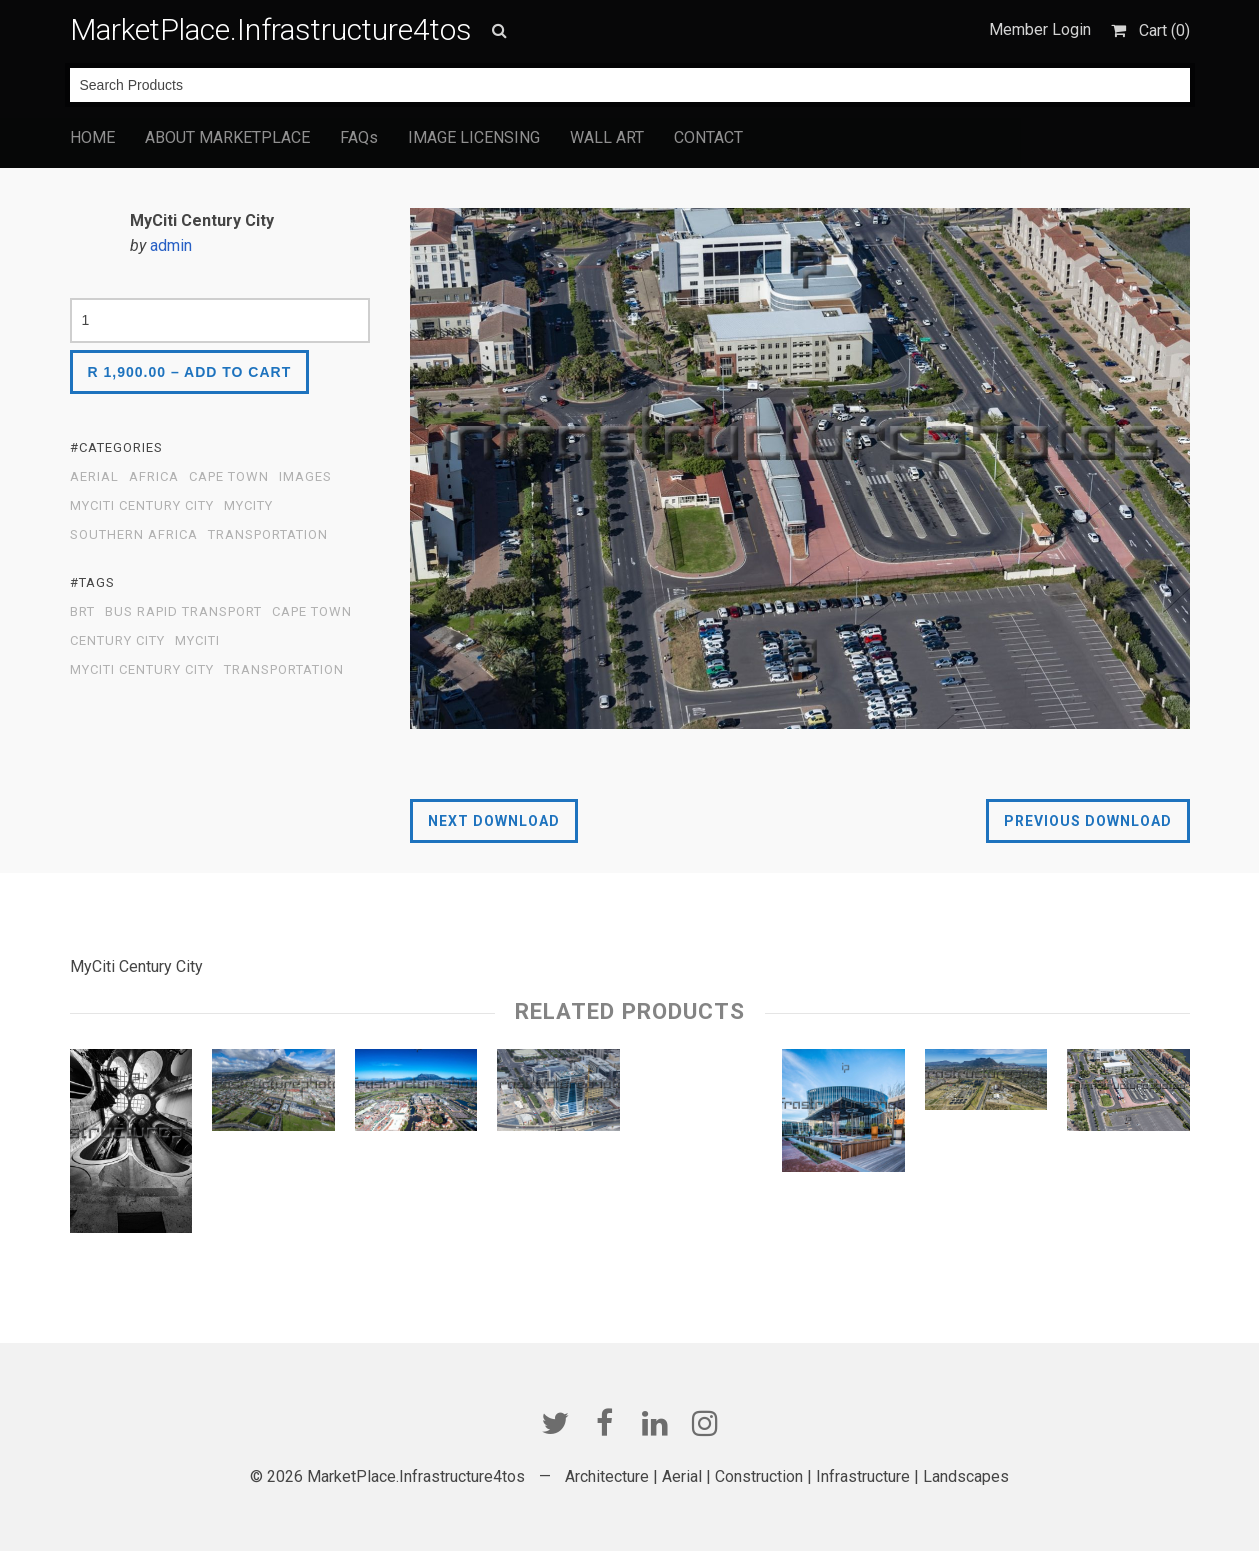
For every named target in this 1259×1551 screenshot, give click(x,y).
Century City (117, 641)
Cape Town (229, 477)
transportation (284, 670)
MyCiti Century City (142, 506)
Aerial (94, 477)
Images (305, 477)
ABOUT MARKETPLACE (227, 137)
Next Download (494, 821)
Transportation (268, 535)
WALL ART (607, 137)
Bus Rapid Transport (183, 612)
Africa (154, 477)
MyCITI (197, 641)
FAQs (359, 137)
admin (171, 245)
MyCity (248, 506)
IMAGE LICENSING (474, 137)
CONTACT (708, 137)
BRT (82, 612)
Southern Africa (134, 535)
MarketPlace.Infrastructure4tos (271, 29)
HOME (92, 137)
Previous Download (1088, 821)
